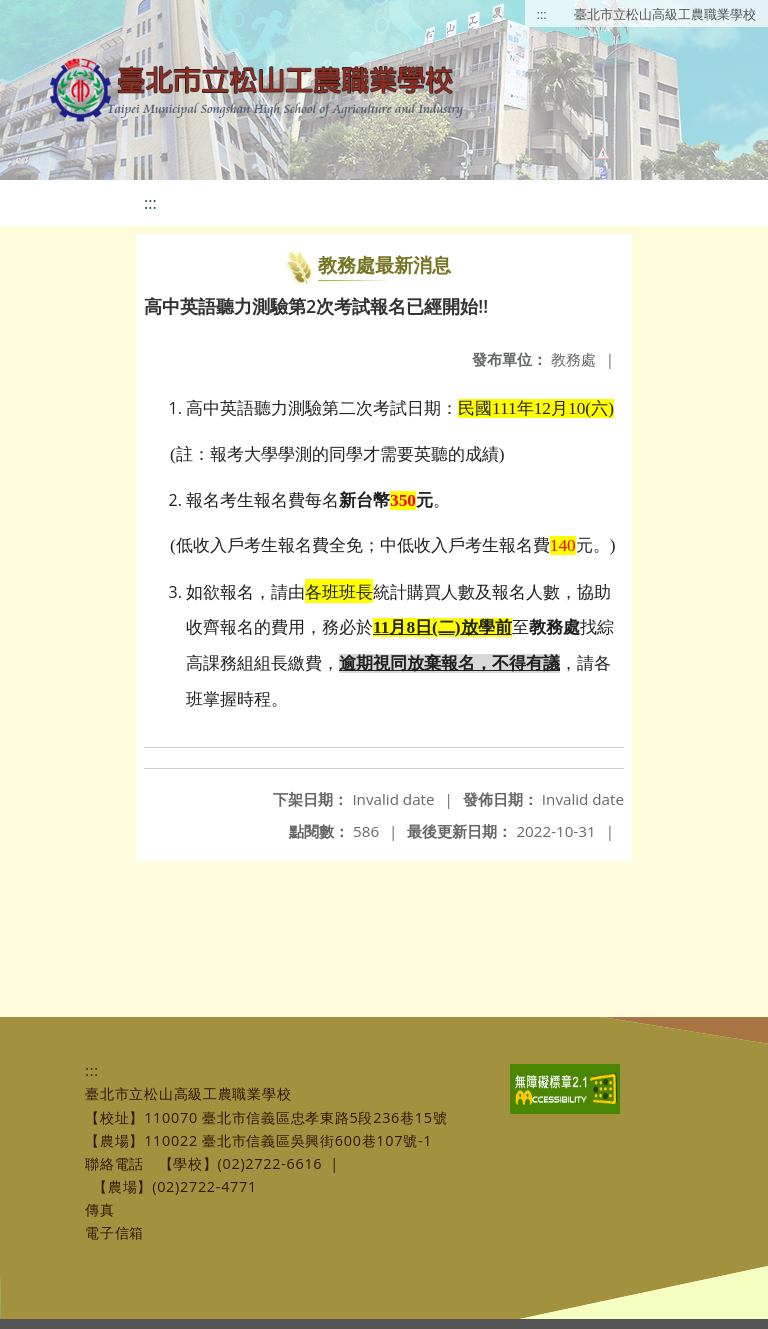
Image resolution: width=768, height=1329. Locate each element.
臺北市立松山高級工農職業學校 (665, 14)
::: (542, 14)
